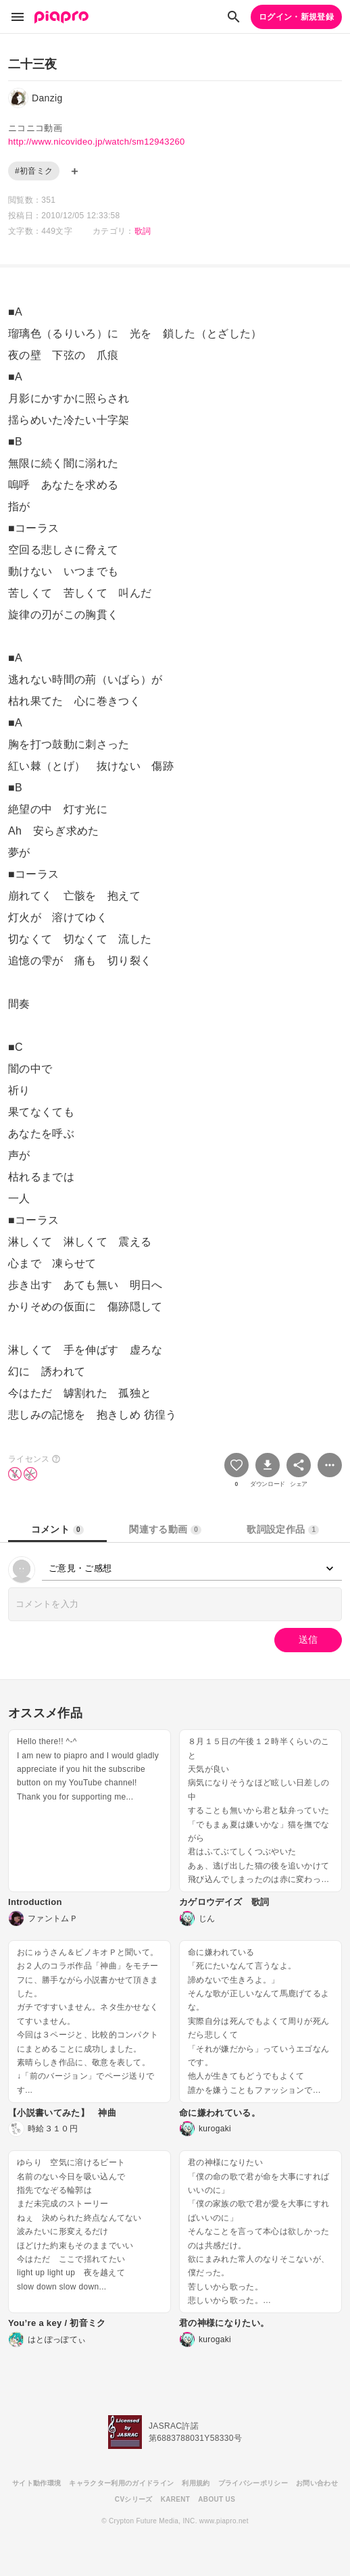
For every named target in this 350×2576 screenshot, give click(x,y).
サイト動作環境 (36, 2483)
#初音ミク (34, 171)
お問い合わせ (317, 2483)
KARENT (176, 2499)
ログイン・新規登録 (296, 17)
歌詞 (142, 231)
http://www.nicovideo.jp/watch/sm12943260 (96, 142)
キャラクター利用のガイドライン (121, 2483)
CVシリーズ (134, 2499)
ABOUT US (216, 2499)
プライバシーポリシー (253, 2483)
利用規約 (195, 2483)
